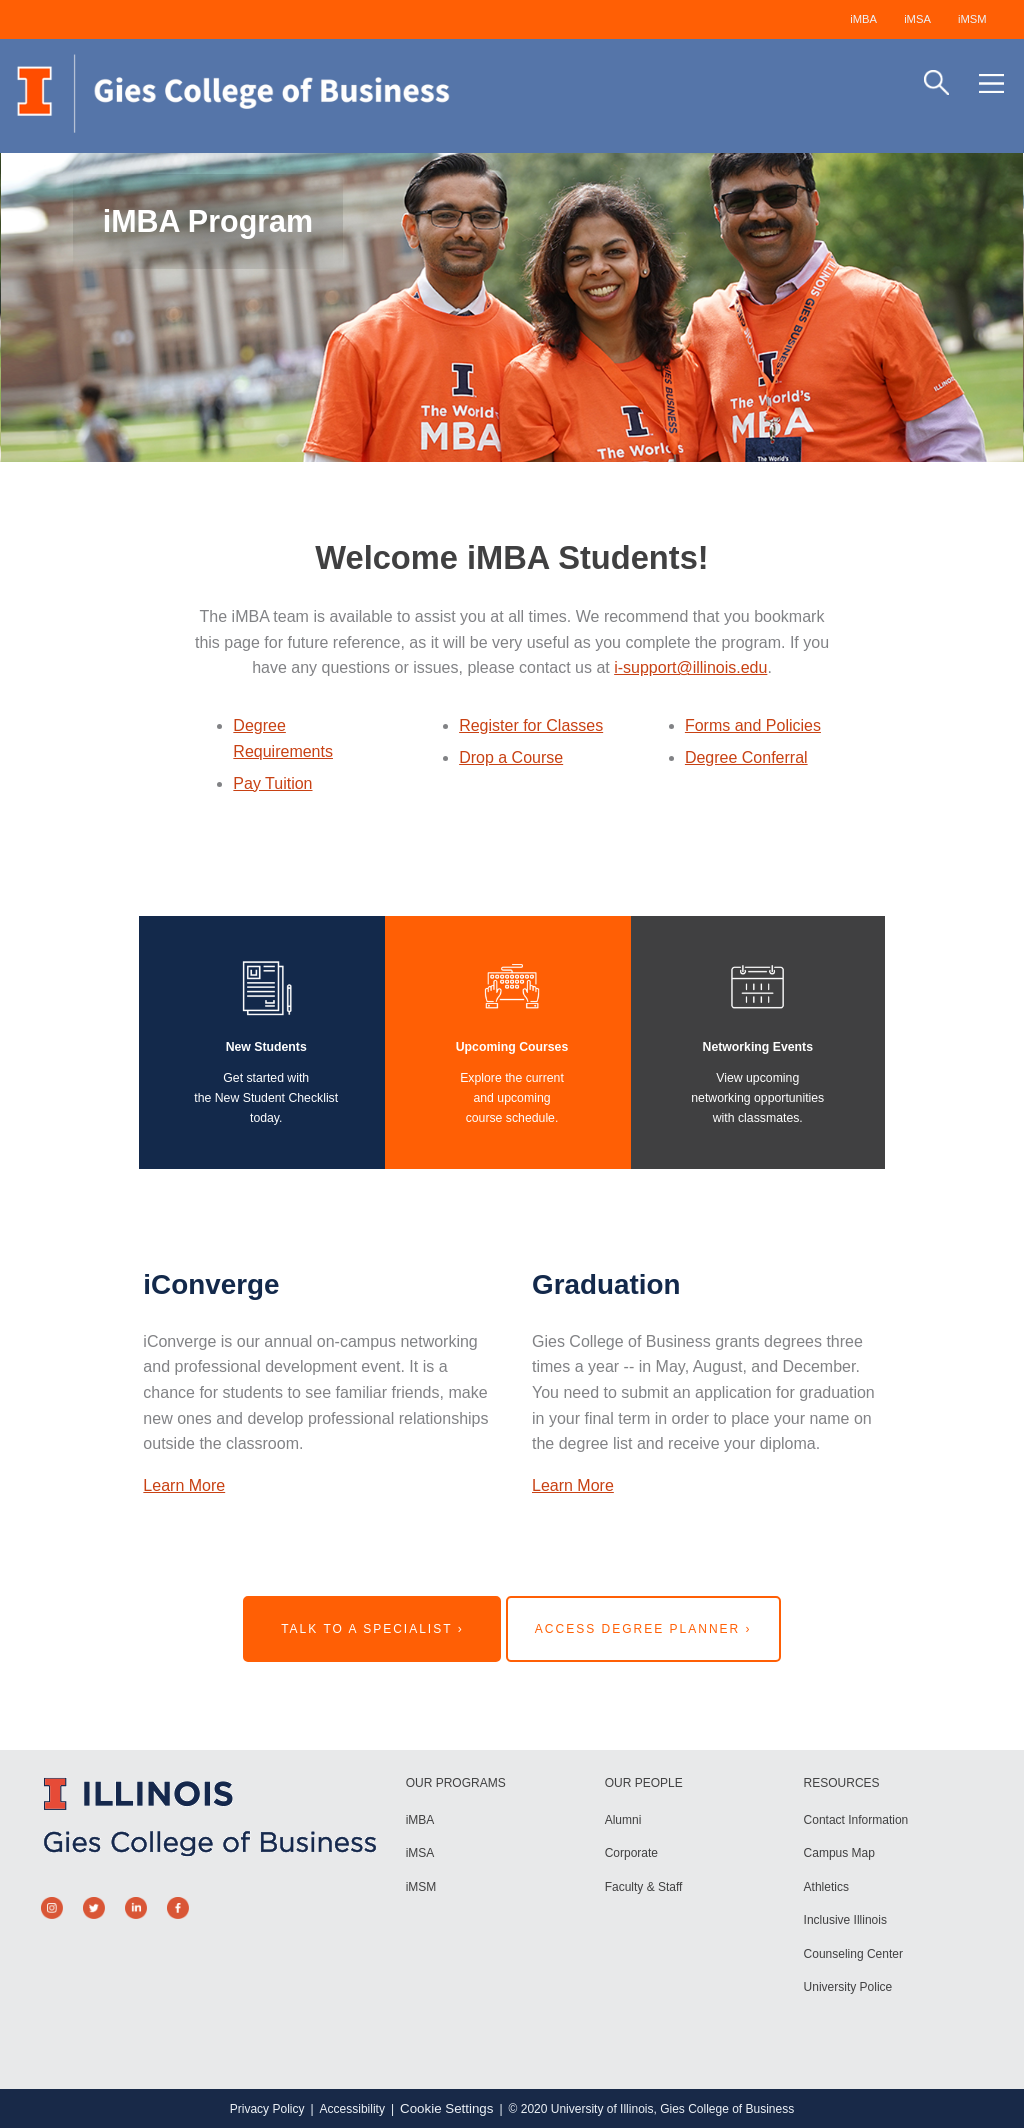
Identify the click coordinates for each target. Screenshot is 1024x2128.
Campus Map (839, 1853)
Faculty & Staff (644, 1887)
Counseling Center (853, 1954)
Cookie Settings (446, 2108)
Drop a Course (511, 757)
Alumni (623, 1820)
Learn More (184, 1485)
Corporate (631, 1853)
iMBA (863, 19)
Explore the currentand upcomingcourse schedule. (512, 1097)
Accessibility (352, 2109)
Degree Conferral (746, 757)
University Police (848, 1987)
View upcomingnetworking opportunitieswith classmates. (757, 1097)
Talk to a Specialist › (372, 1629)
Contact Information (856, 1820)
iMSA (917, 19)
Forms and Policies (753, 725)
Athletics (826, 1887)
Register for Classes (531, 725)
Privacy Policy (267, 2109)
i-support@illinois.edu (690, 667)
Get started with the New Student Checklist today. (266, 1097)
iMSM (972, 19)
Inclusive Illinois (845, 1920)
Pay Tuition (272, 783)
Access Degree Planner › (643, 1629)
